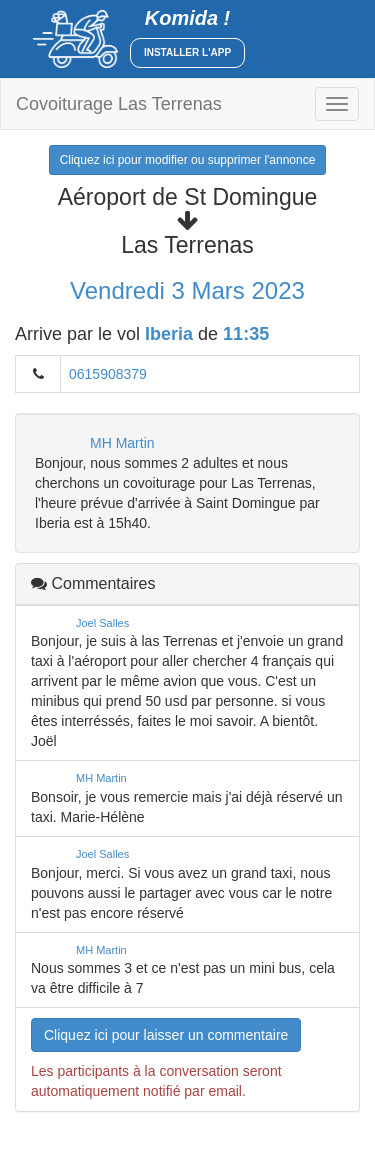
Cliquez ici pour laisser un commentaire (166, 1035)
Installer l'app (187, 52)
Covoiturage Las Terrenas (119, 104)
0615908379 (108, 374)
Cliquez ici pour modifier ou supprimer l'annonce (188, 160)
